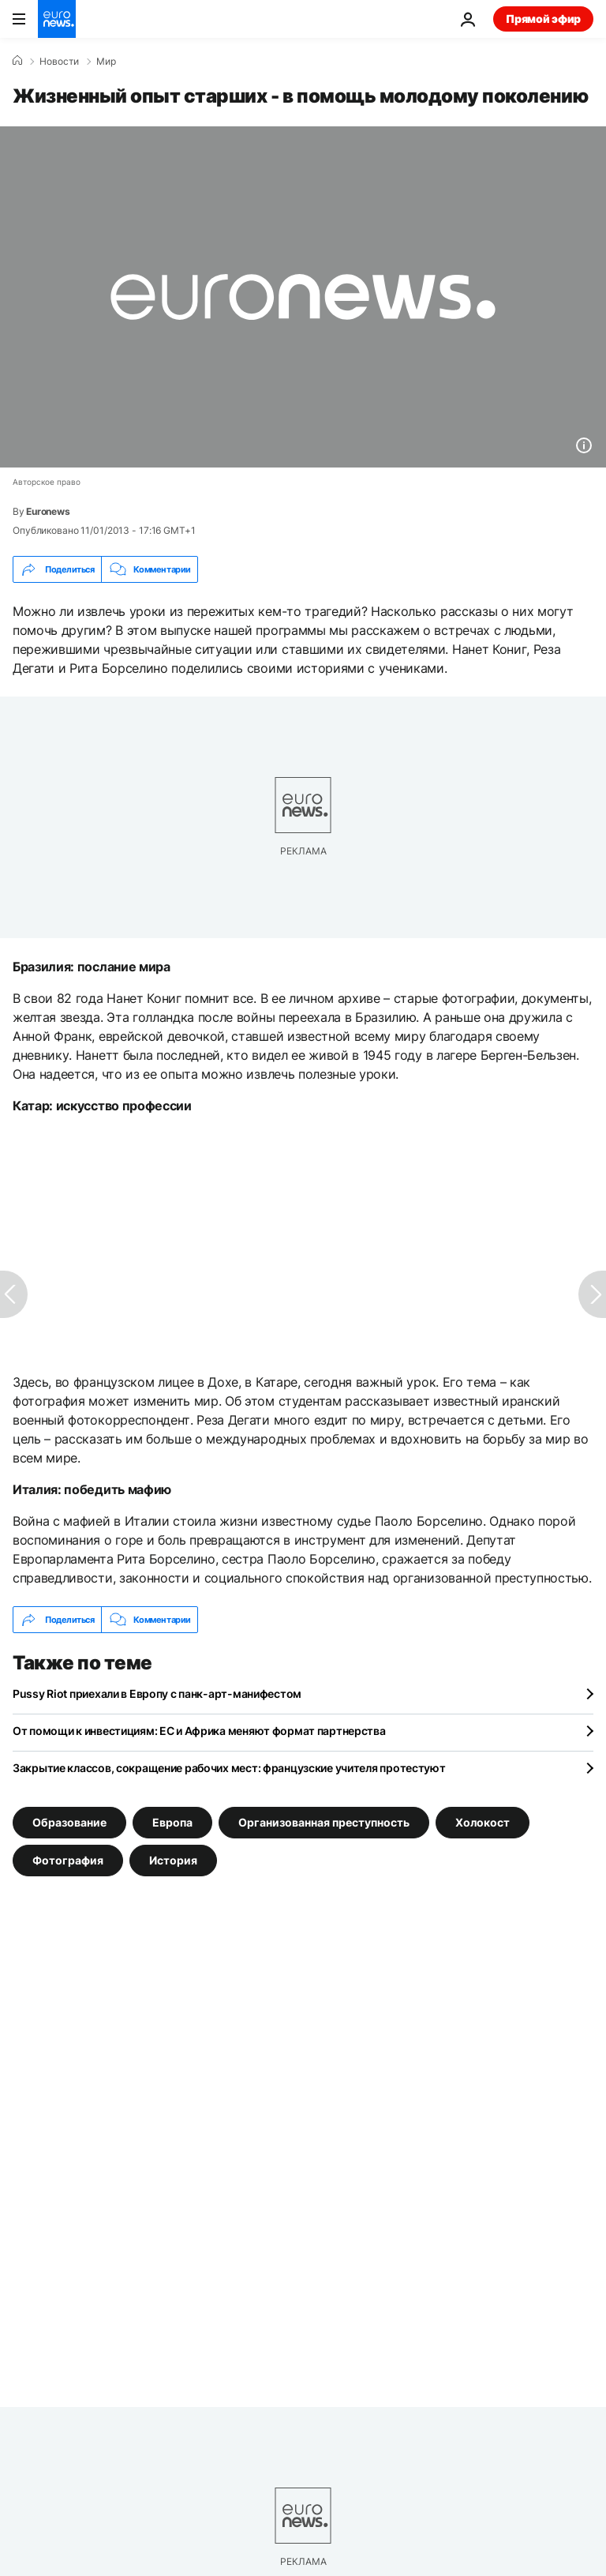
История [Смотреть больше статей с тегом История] (173, 1860)
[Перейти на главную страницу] (57, 19)
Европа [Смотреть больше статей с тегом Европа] (172, 1822)
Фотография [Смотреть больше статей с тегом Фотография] (67, 1860)
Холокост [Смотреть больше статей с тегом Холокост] (482, 1822)
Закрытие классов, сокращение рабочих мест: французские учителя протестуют (229, 1767)
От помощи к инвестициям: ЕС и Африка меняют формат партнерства (199, 1730)
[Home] (17, 60)
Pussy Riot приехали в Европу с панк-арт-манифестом (157, 1693)
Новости (59, 61)
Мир (106, 61)
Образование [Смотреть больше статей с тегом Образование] (69, 1822)
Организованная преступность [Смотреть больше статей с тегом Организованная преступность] (324, 1822)
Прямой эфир (543, 18)
